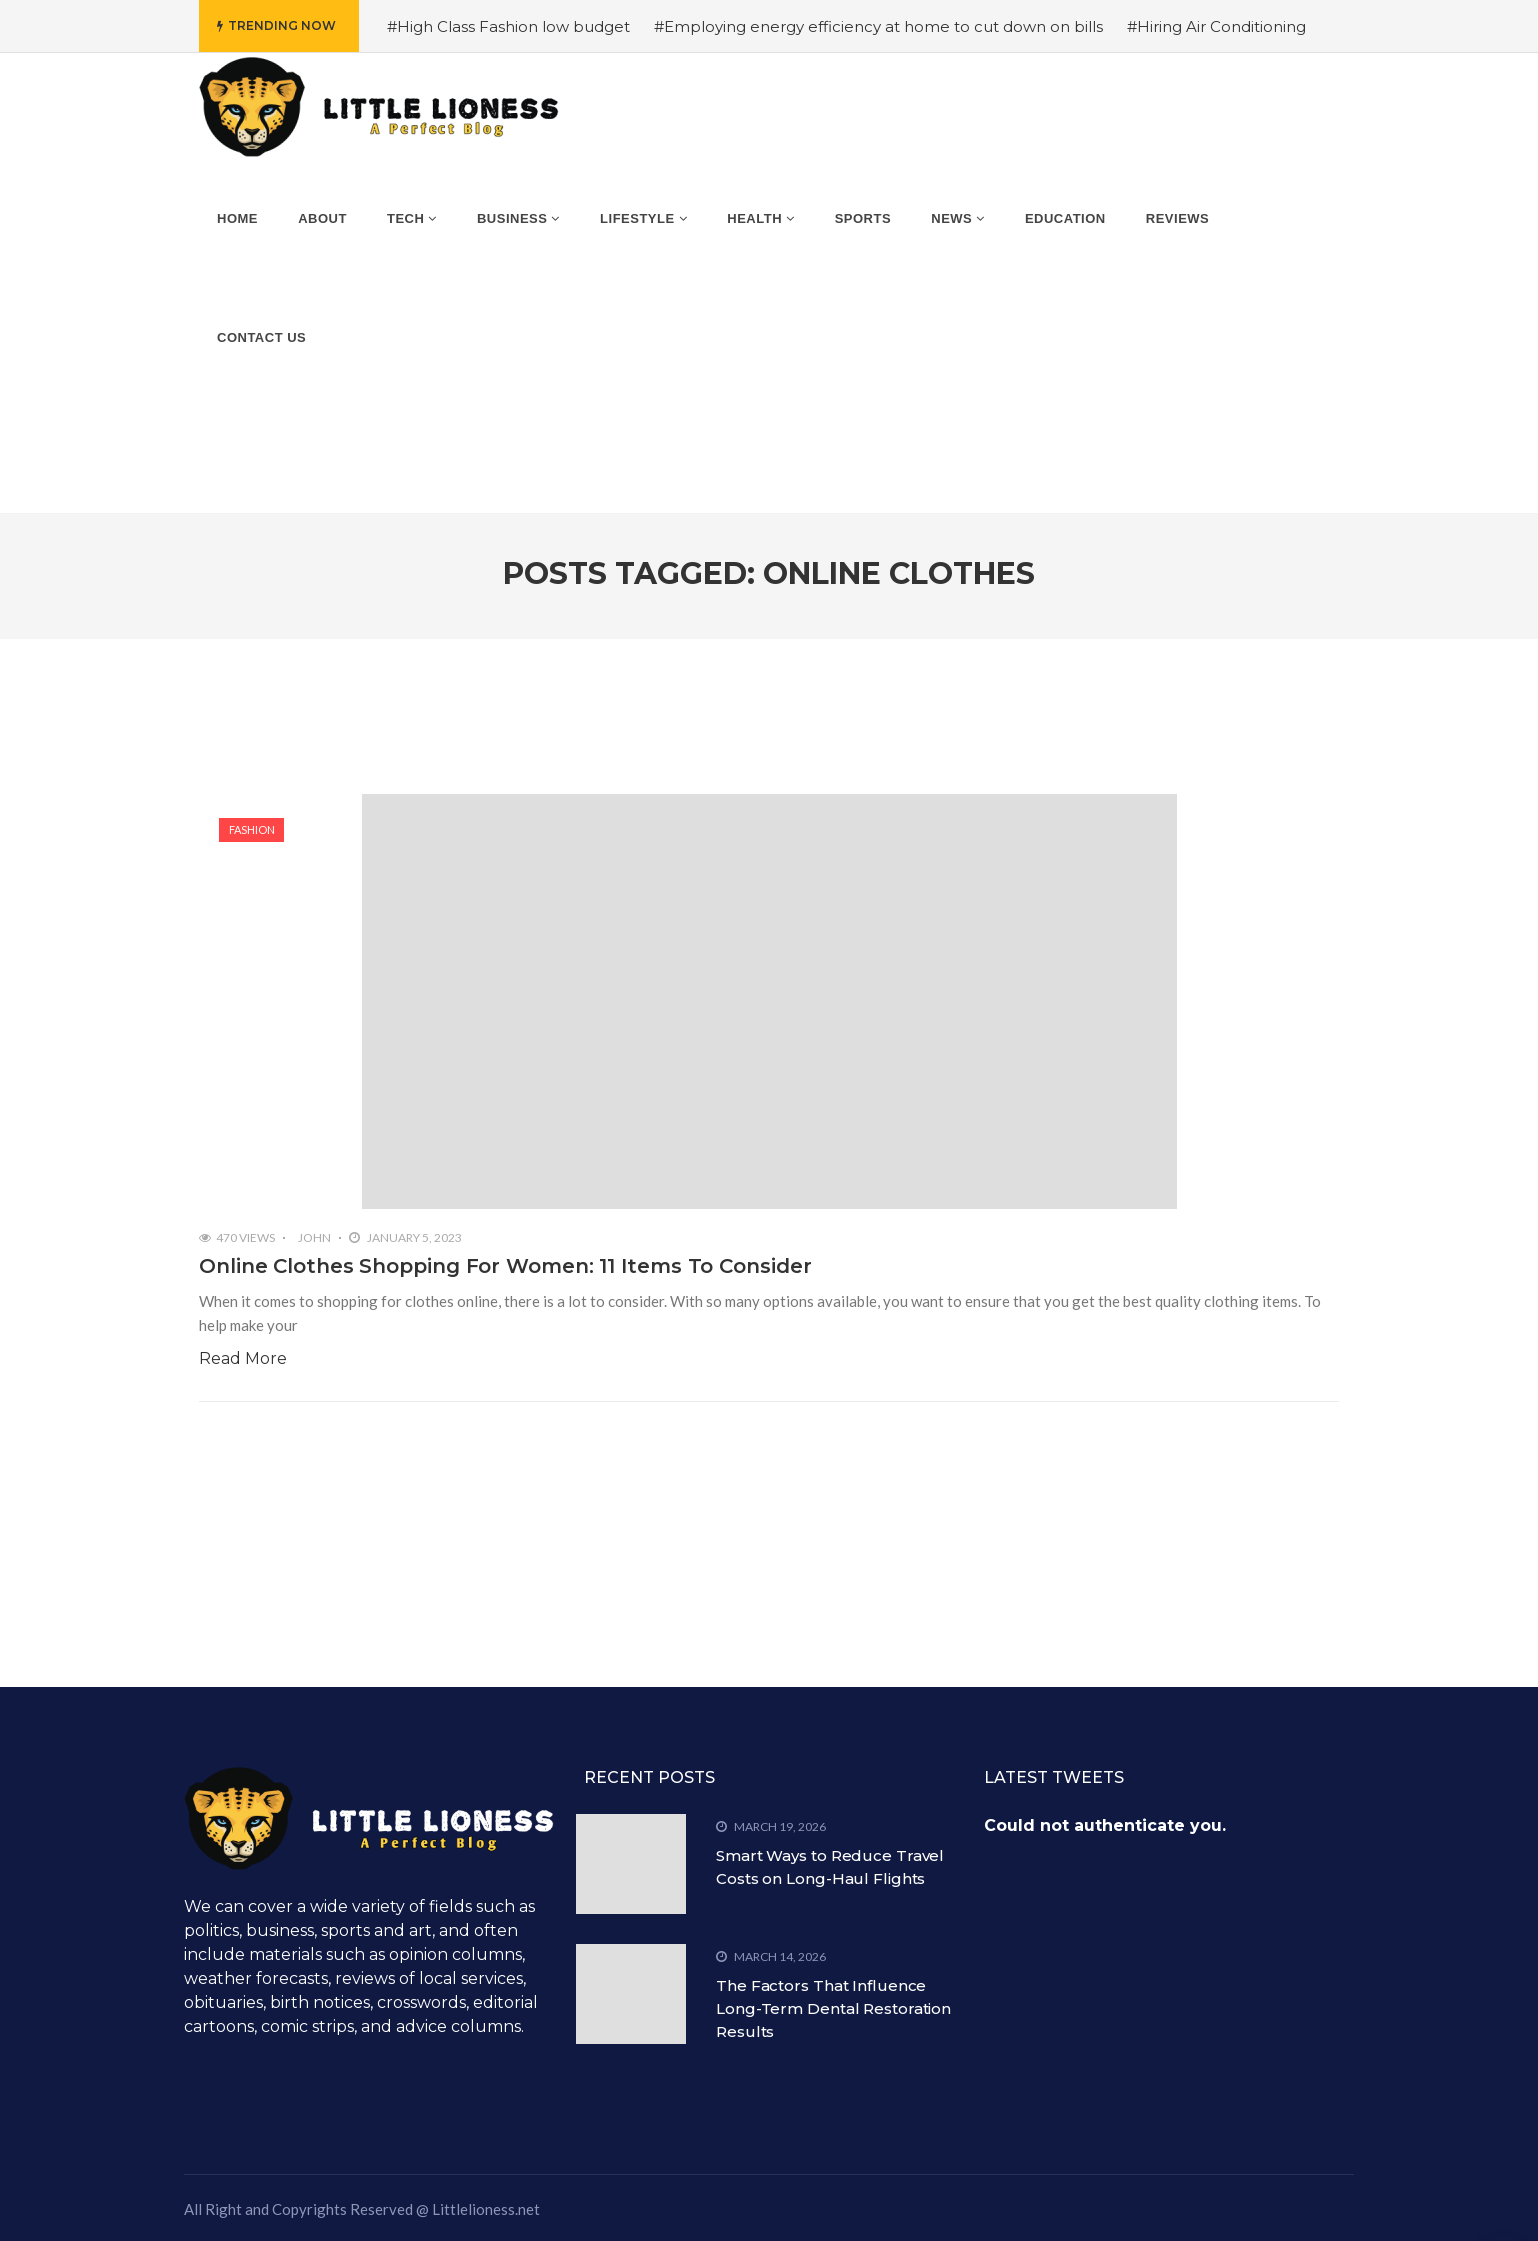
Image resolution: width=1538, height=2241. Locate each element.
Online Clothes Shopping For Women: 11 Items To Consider (505, 1266)
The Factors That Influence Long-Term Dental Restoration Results (833, 2008)
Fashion (252, 829)
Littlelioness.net (486, 2209)
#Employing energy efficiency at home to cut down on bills (878, 26)
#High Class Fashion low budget (508, 26)
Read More (243, 1358)
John (314, 1237)
